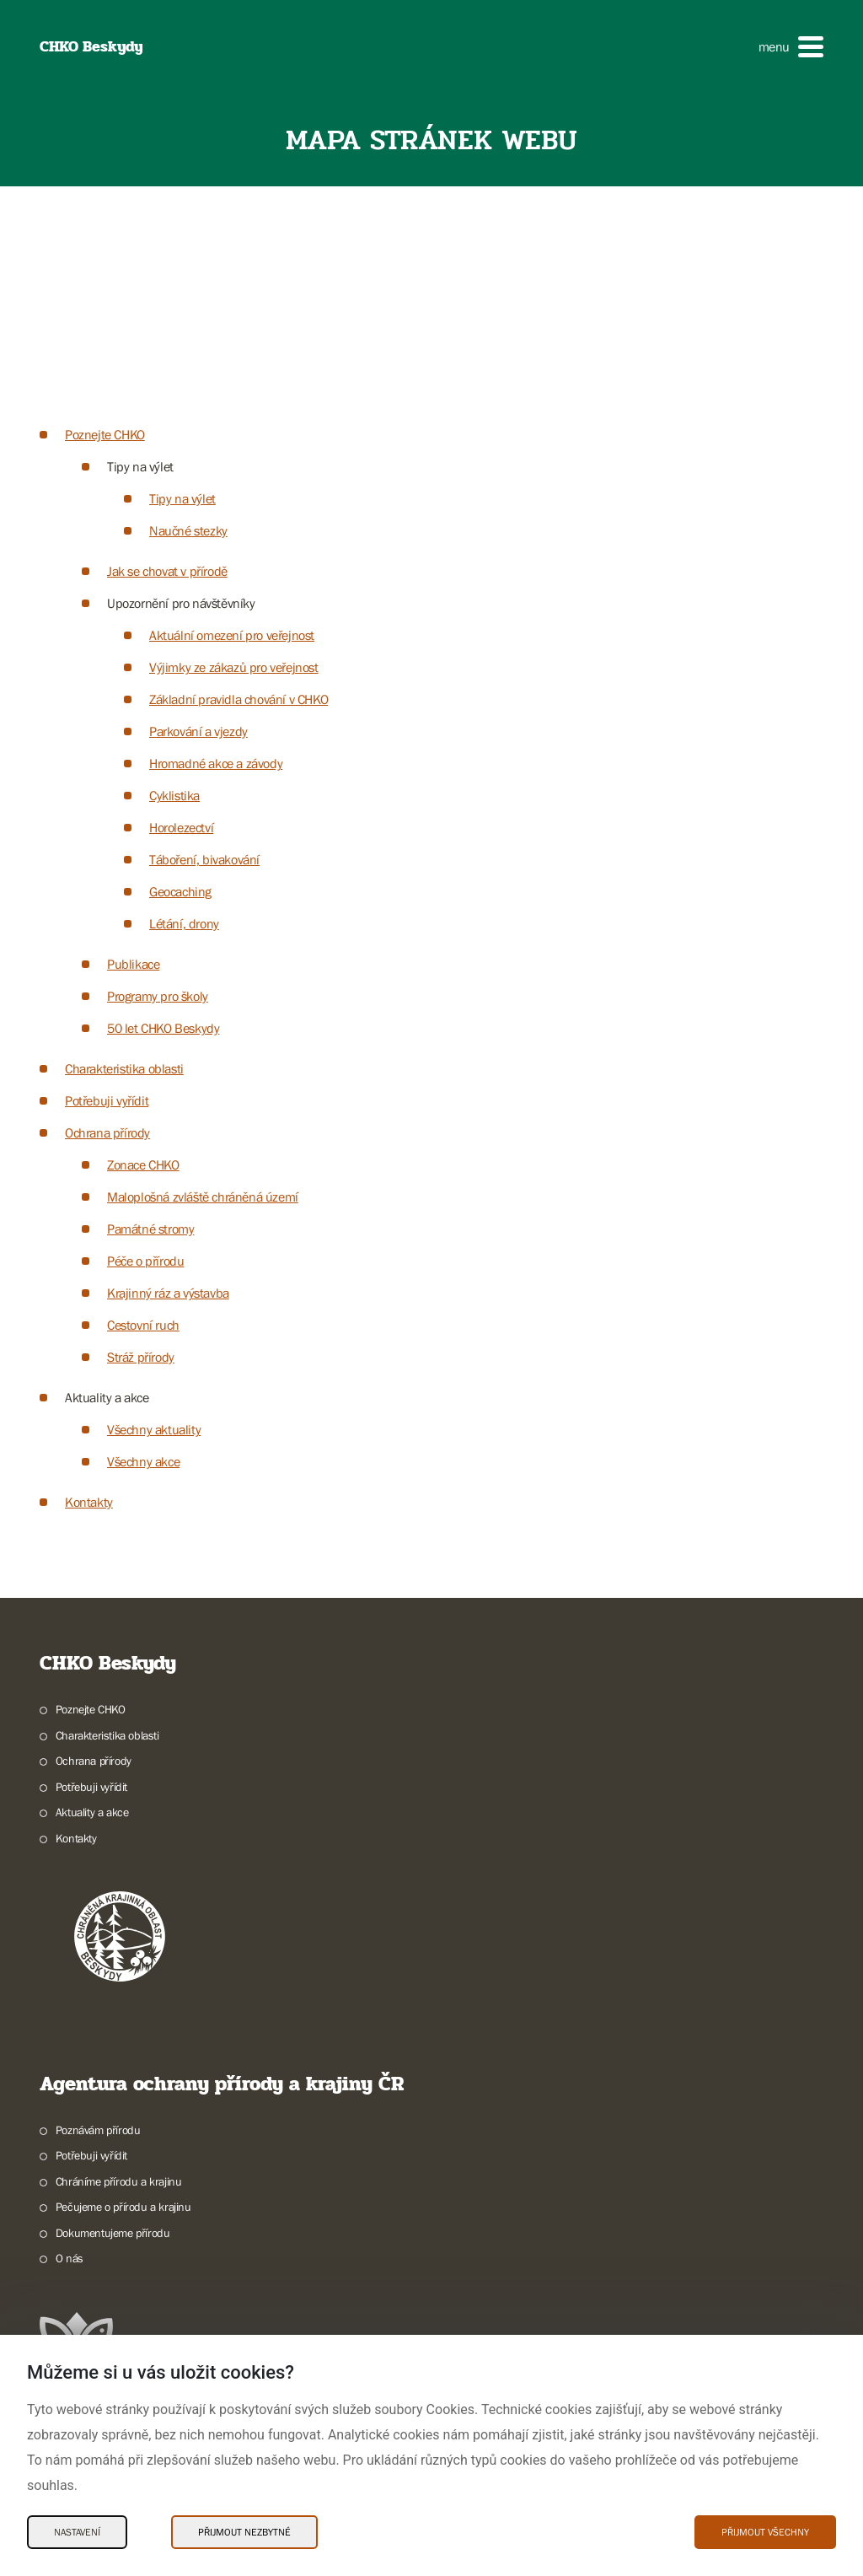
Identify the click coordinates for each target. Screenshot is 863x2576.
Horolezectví (181, 827)
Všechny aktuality (154, 1429)
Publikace (133, 963)
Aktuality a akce (107, 1397)
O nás (69, 2258)
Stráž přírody (140, 1356)
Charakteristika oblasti (124, 1068)
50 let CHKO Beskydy (163, 1027)
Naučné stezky (188, 530)
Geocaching (180, 891)
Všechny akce (143, 1461)
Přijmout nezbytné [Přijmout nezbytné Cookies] (244, 2532)
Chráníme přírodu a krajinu (119, 2181)
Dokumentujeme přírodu (113, 2233)
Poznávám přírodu (98, 2130)
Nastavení (77, 2532)
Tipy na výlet (140, 466)
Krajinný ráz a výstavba (168, 1292)
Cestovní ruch (143, 1324)
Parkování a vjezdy (198, 731)
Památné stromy (150, 1228)
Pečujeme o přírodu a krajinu (123, 2206)
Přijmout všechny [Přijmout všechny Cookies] (765, 2532)
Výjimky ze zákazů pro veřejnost (234, 667)
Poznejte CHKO (105, 434)
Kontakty (89, 1501)
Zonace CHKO (143, 1164)
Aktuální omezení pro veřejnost (231, 635)
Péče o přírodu (145, 1260)
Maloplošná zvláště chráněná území (202, 1196)
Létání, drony (184, 923)
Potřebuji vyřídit (106, 1100)
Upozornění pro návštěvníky (181, 602)
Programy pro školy (157, 995)
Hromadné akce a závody (215, 763)
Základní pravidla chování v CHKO (238, 699)
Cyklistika (174, 795)
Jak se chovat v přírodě (167, 570)
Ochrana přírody (107, 1132)
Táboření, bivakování (204, 859)
